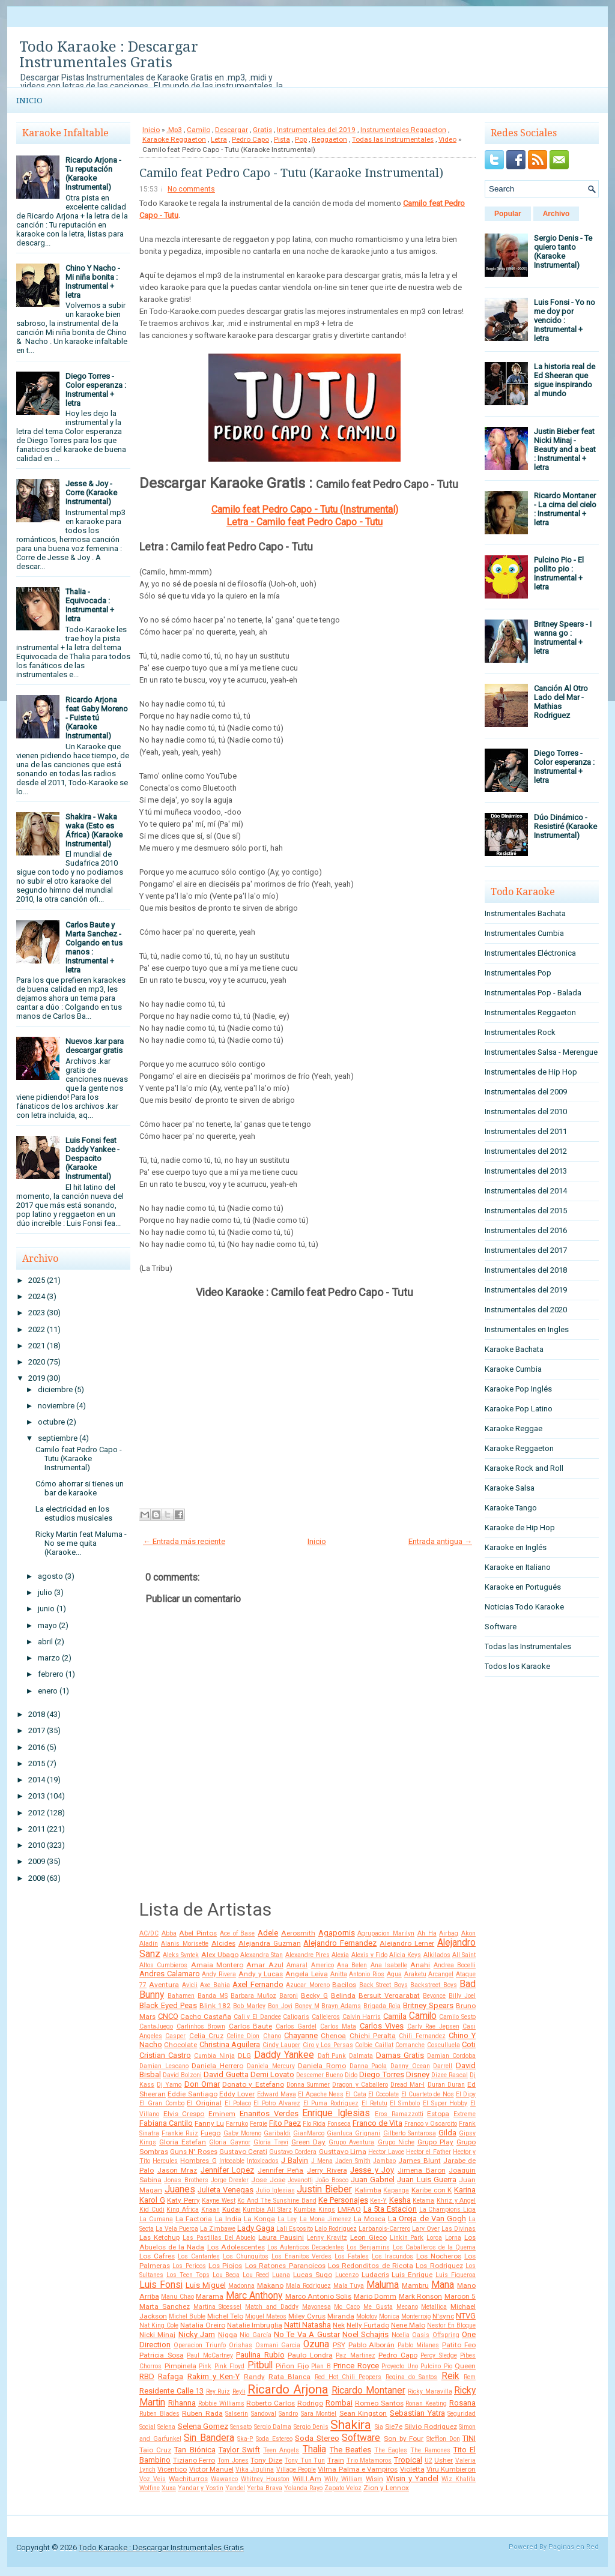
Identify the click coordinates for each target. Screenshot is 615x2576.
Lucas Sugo (312, 2274)
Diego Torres (381, 2074)
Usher (443, 2460)
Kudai (231, 2209)
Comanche (410, 2045)
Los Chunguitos (245, 2256)
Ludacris (375, 2274)
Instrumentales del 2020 (526, 1309)
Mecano (407, 2307)
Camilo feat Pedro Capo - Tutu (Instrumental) (304, 509)
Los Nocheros (438, 2256)
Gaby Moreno (242, 2133)
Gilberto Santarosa (409, 2133)
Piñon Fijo (292, 2366)
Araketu (415, 1974)
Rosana (462, 2402)
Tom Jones (233, 2460)
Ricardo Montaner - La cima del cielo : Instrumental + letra (565, 509)
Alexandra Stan (261, 1955)
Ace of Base (237, 1933)
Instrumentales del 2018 (526, 1269)
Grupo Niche (396, 2142)
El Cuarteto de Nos (427, 2094)
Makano (270, 2285)
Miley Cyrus (307, 2316)
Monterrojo (416, 2316)
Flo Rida (314, 2124)
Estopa (438, 2114)
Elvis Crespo (184, 2114)
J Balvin (294, 2160)
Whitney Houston (265, 2479)
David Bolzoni (182, 2075)
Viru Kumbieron (451, 2469)
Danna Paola (368, 2066)
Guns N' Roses (193, 2151)
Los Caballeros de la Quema (434, 2247)
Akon (468, 1933)
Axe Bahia (214, 1985)
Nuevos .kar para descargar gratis (94, 1046)
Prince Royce (356, 2365)
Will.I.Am (306, 2479)
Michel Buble (187, 2316)
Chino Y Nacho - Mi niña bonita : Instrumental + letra (92, 282)
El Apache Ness (321, 2094)
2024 (36, 1296)
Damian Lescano (164, 2066)
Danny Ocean (410, 2066)
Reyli (239, 2391)
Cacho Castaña (205, 2016)
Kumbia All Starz (267, 2209)
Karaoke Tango (511, 1507)
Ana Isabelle (389, 1965)
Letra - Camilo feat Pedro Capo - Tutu (304, 522)
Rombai (339, 2402)
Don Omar (202, 2084)
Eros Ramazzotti (399, 2114)
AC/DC (149, 1933)
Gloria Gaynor (229, 2142)
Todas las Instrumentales (393, 139)
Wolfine (149, 2488)
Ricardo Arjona (288, 2389)
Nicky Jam (196, 2334)
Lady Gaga (255, 2228)
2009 (36, 1861)
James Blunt (419, 2160)
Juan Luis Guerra (426, 2179)
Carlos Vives (382, 2025)
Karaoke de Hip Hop (520, 1527)
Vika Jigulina (254, 2469)
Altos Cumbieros (163, 1965)
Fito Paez (285, 2123)
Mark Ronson (420, 2296)
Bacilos (344, 1984)
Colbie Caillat (374, 2045)
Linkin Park (407, 2238)
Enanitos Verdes (269, 2113)
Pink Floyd (229, 2366)
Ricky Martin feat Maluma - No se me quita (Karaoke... (81, 1543)
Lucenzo (347, 2275)
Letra (219, 139)
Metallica (434, 2307)
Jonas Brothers (186, 2180)
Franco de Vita (377, 2123)
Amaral (297, 1965)
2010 (36, 1845)
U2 (428, 2460)
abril (45, 1641)
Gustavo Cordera (293, 2152)
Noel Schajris (365, 2334)
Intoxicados (263, 2161)
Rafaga (170, 2376)
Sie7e (393, 2426)
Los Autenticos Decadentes (305, 2247)
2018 (36, 1714)
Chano (272, 2036)
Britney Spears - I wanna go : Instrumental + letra (563, 638)
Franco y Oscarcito (430, 2124)
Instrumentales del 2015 (526, 1210)
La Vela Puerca (177, 2229)
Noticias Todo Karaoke (524, 1606)
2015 (36, 1763)
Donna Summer (308, 2085)
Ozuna (316, 2344)
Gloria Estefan (182, 2142)
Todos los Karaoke (517, 1666)
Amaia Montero (217, 1965)
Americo (322, 1965)
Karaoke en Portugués (523, 1586)
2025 (36, 1280)
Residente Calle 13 (171, 2390)
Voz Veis (152, 2479)
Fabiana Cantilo (166, 2123)
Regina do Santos (412, 2377)
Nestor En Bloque (451, 2325)
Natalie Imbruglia (254, 2325)
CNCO (168, 2016)
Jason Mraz (177, 2170)
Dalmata (361, 2056)
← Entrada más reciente (184, 1541)
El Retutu (374, 2103)
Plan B (321, 2366)
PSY (339, 2345)
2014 (36, 1779)
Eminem (221, 2114)
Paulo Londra (310, 2355)
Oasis (420, 2335)
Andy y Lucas (260, 1974)
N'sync (443, 2316)
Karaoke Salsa (510, 1487)
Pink (205, 2366)
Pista (282, 139)
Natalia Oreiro (202, 2325)
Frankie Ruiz (180, 2133)
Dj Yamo (169, 2085)
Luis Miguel (206, 2285)
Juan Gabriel (373, 2179)
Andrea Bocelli (455, 1965)
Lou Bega (226, 2275)
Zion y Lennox (386, 2488)
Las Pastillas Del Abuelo (219, 2238)
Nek (339, 2325)
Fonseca (339, 2124)
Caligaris (296, 2017)
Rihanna (182, 2402)
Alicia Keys (405, 1955)
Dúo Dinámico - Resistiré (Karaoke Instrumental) (565, 826)
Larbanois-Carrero (384, 2229)
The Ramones (430, 2450)
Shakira (350, 2425)
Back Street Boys (383, 1985)
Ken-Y (378, 2200)
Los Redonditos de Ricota (370, 2265)
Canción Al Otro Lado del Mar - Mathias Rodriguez (561, 702)
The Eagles (390, 2450)
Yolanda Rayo (303, 2488)
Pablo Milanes (418, 2345)
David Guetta (226, 2074)
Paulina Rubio (260, 2354)
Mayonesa (316, 2307)
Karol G (152, 2199)
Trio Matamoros (369, 2460)
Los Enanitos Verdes (301, 2256)
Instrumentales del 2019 (316, 129)
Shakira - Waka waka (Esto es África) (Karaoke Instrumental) (94, 830)
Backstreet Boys (433, 1985)
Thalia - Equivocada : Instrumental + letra (89, 605)
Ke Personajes (343, 2199)
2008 (36, 1878)
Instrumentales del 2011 (526, 1131)
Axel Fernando (257, 1984)
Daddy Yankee (284, 2055)
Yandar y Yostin (200, 2488)
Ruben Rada (202, 2413)
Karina (465, 2189)
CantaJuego (156, 2026)
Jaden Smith (353, 2161)
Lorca (434, 2238)
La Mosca (370, 2219)
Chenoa (333, 2036)
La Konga (259, 2219)
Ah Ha (427, 1933)
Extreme (464, 2114)
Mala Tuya (349, 2286)
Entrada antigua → (440, 1541)
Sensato (241, 2427)
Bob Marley (249, 2006)
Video (447, 139)
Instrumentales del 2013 (526, 1170)
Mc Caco (347, 2307)
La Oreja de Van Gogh (427, 2218)
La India (228, 2219)
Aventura (164, 1984)
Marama (209, 2296)
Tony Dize (266, 2460)
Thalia (314, 2449)
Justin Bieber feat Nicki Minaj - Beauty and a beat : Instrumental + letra (565, 449)
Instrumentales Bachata (525, 913)
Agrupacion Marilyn (385, 1933)
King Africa (182, 2209)
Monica (389, 2316)
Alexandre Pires (307, 1955)
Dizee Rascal (449, 2075)
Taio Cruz (155, 2450)
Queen (465, 2366)
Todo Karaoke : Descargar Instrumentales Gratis (108, 54)
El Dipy (466, 2094)
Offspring (445, 2335)
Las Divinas (458, 2229)
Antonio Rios (366, 1974)
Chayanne (301, 2035)
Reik (450, 2376)
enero (48, 1690)
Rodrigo (310, 2403)
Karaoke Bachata (514, 1349)
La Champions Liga (447, 2209)
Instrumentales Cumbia (524, 933)
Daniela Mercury (271, 2066)
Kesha (400, 2199)
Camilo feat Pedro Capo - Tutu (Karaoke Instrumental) (78, 1458)
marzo (49, 1657)
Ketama (423, 2200)
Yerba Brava (264, 2488)
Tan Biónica (194, 2449)
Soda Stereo (317, 2438)
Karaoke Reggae (513, 1428)
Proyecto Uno (399, 2366)
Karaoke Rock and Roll (524, 1468)
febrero (51, 1674)
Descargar (231, 129)
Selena (166, 2427)
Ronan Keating (426, 2403)
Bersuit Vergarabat (389, 1995)
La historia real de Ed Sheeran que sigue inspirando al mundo (564, 380)
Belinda (343, 1995)
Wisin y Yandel (412, 2478)
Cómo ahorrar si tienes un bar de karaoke (79, 1488)
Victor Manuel (211, 2469)
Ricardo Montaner (368, 2390)
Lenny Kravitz (327, 2238)
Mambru (415, 2285)
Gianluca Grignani (353, 2133)
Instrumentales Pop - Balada (533, 992)
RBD (146, 2376)
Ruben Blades (159, 2414)
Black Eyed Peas (168, 2005)
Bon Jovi (280, 2006)
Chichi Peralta (373, 2036)
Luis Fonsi (161, 2284)
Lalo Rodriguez (336, 2229)
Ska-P (245, 2439)
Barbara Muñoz (253, 1996)
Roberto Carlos (270, 2403)
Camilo (198, 129)
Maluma (382, 2284)
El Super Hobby (445, 2103)
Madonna (241, 2286)
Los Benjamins (368, 2247)
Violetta (412, 2469)
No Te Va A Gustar (307, 2334)
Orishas (240, 2345)
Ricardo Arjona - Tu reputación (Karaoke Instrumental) (93, 173)
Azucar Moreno (307, 1985)
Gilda (447, 2132)
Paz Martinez (355, 2355)
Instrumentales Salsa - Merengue (541, 1052)
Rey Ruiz (218, 2391)
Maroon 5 (460, 2296)
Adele (268, 1932)
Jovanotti (300, 2180)
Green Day (308, 2142)
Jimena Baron (422, 2170)
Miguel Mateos (265, 2316)
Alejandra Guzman (269, 1943)
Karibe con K (431, 2190)
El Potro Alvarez (276, 2103)
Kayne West (218, 2200)
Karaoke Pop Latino (519, 1408)
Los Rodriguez (439, 2265)
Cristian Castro (165, 2055)
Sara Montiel (319, 2414)
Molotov (366, 2316)
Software (361, 2438)
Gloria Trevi (270, 2142)
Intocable (231, 2161)
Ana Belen (352, 1965)
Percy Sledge (438, 2355)
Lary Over (426, 2229)
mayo (47, 1625)
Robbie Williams (221, 2403)
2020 (36, 1361)
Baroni (288, 1996)
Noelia (401, 2335)
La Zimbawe (217, 2229)
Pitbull (260, 2365)
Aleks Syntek (181, 1955)
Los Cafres (157, 2256)
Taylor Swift (239, 2449)
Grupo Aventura (351, 2142)
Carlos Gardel (296, 2026)
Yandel (235, 2488)
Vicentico (172, 2469)
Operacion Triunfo (200, 2345)
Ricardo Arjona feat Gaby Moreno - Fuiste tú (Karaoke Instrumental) (96, 717)
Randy (254, 2376)
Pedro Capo (250, 139)
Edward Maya (276, 2094)
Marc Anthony (254, 2295)
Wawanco (224, 2479)
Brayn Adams (341, 2006)
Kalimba (368, 2190)
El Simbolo (405, 2103)
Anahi (420, 1965)
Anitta (338, 1974)
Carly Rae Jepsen (433, 2026)
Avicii (190, 1985)
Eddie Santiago (192, 2094)
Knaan (210, 2209)
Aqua (394, 1974)
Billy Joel (462, 1996)
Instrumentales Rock (520, 1032)
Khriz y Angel (456, 2200)
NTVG (466, 2315)
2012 (36, 1812)
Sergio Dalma (272, 2427)
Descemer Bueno (319, 2075)
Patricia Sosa (161, 2355)
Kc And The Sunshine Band (276, 2200)
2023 (36, 1312)
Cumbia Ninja (214, 2056)
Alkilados (436, 1955)
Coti (469, 2044)
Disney (417, 2074)
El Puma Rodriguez (331, 2103)
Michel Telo (225, 2316)
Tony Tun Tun (305, 2460)
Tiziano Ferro (194, 2460)
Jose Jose (268, 2180)
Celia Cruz (206, 2036)
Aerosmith (298, 1933)
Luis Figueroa (455, 2275)
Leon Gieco (368, 2237)
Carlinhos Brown (201, 2026)
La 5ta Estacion (390, 2208)
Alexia (340, 1955)
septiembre (57, 1438)
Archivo (556, 214)
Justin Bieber (324, 2189)
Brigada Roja (382, 2006)
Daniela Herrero (217, 2066)
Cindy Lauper (281, 2045)
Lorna (453, 2238)
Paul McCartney (210, 2355)
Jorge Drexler (230, 2180)
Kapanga (396, 2190)
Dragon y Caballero (359, 2085)
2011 (36, 1828)
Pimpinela (180, 2366)
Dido (351, 2075)
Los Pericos (188, 2266)
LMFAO (349, 2209)
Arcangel (440, 1974)
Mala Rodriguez (308, 2286)
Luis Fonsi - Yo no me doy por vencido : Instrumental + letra (564, 320)
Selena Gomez (203, 2426)
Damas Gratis (400, 2055)
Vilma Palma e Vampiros (358, 2469)
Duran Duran (446, 2085)
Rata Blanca (289, 2376)
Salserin (236, 2414)
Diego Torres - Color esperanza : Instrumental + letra (95, 390)
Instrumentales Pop (518, 972)
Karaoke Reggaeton (174, 139)
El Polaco (238, 2103)
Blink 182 (215, 2005)
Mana (442, 2284)
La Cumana (156, 2219)
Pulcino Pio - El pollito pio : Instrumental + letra (559, 573)
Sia (379, 2427)
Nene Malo (408, 2325)
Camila (395, 2016)
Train (335, 2460)
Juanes (180, 2189)
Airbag (448, 1933)
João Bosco (331, 2180)
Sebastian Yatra (417, 2413)
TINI (469, 2438)
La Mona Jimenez (325, 2219)
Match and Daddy (271, 2307)
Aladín (148, 1943)
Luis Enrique (412, 2274)
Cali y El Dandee (257, 2017)
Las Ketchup (159, 2237)
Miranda (340, 2316)
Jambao (384, 2161)
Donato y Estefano (252, 2084)
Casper (175, 2036)
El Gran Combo (161, 2103)
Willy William (343, 2479)
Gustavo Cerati (243, 2151)
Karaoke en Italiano (518, 1567)
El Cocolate (383, 2094)
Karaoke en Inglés (516, 1547)
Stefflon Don (443, 2439)
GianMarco (308, 2133)
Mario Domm (375, 2296)
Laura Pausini (281, 2237)
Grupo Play (435, 2142)
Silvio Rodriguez (430, 2426)
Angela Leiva (306, 1974)
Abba (169, 1933)
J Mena (322, 2161)
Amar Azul (264, 1965)
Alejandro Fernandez (340, 1942)
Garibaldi (277, 2133)
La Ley (287, 2219)
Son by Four (403, 2438)
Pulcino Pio (436, 2366)
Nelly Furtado (368, 2325)
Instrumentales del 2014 (526, 1190)
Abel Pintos (198, 1933)
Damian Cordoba (451, 2056)
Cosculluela (443, 2045)
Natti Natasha (307, 2324)
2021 (36, 1345)
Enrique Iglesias (336, 2113)
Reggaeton (329, 139)
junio (46, 1608)
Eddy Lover (237, 2094)
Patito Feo (459, 2345)
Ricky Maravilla (430, 2391)
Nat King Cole (158, 2325)
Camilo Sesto (457, 2017)
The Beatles (350, 2449)
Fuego (210, 2133)
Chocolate (180, 2045)
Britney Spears (428, 2005)
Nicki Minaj (157, 2334)
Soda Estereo (274, 2439)
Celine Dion (242, 2036)
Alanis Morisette (184, 1943)
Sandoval (263, 2414)
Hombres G (198, 2160)
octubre (51, 1421)
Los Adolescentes (236, 2247)
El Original (204, 2103)
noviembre (56, 1405)
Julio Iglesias (275, 2190)
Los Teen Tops (188, 2275)
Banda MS (213, 1996)
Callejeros (326, 2017)
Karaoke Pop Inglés (518, 1388)
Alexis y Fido (369, 1955)
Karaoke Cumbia (513, 1369)
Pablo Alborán (371, 2345)
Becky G (314, 1995)
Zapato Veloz (343, 2488)
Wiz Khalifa (458, 2479)
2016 (36, 1747)
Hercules (165, 2161)
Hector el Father (428, 2152)
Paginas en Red (573, 2547)
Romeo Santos (379, 2403)
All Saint (464, 1955)
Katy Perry (183, 2200)
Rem (470, 2377)
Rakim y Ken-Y (213, 2376)
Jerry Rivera (327, 2170)
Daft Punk (332, 2056)
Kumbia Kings (314, 2209)
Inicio (29, 100)
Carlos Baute (251, 2026)
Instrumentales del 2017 (526, 1250)
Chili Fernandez (422, 2036)
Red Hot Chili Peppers (348, 2377)
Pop (301, 139)
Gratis (262, 129)
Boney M (307, 2006)
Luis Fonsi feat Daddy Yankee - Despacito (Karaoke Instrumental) (92, 1158)
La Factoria (193, 2219)
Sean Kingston (363, 2413)
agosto (50, 1576)
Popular (507, 214)
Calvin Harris (361, 2017)
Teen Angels (281, 2450)
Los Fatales (352, 2256)
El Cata (355, 2094)
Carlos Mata (338, 2026)
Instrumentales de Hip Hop (531, 1071)
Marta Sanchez (164, 2306)
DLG (244, 2055)
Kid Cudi (152, 2209)
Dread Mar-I (407, 2085)
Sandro (288, 2414)
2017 (36, 1730)
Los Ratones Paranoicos (285, 2265)
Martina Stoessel (217, 2307)
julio (45, 1592)
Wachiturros (188, 2479)
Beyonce (434, 1996)
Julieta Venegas (225, 2189)
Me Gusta (378, 2307)
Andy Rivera (219, 1974)
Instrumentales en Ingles (527, 1329)
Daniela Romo (322, 2066)
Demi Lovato (272, 2074)
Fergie (258, 2124)
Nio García (255, 2335)
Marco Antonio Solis (318, 2296)
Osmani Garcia (277, 2345)
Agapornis (336, 1932)
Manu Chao (177, 2296)
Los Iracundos (392, 2256)
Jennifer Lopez (228, 2169)
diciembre (55, 1389)
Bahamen (181, 1996)
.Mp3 (174, 129)
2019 (36, 1378)
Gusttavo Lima (342, 2151)
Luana (281, 2275)
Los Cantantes (199, 2256)
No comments (191, 189)
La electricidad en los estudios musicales (73, 1513)
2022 (36, 1329)
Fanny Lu (209, 2123)
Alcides (223, 1943)
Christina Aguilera (229, 2044)
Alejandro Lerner (407, 1943)
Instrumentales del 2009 (526, 1091)
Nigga (227, 2334)
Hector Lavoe (386, 2152)
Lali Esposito (294, 2229)
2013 (36, 1795)
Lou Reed (256, 2275)
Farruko (237, 2124)
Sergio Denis (311, 2427)
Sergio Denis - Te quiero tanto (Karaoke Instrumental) (563, 252)
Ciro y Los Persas (328, 2045)
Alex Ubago (219, 1954)
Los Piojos (225, 2265)
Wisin (374, 2479)
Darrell (442, 2066)
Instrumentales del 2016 (526, 1230)
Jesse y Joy (372, 2169)
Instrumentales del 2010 (526, 1111)
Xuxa (169, 2488)
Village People (296, 2469)
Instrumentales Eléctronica (530, 953)
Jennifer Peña (281, 2170)
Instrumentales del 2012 (526, 1151)
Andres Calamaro (169, 1973)
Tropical (408, 2459)
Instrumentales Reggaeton (403, 129)
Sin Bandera (209, 2438)
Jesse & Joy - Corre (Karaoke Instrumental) (91, 492)
